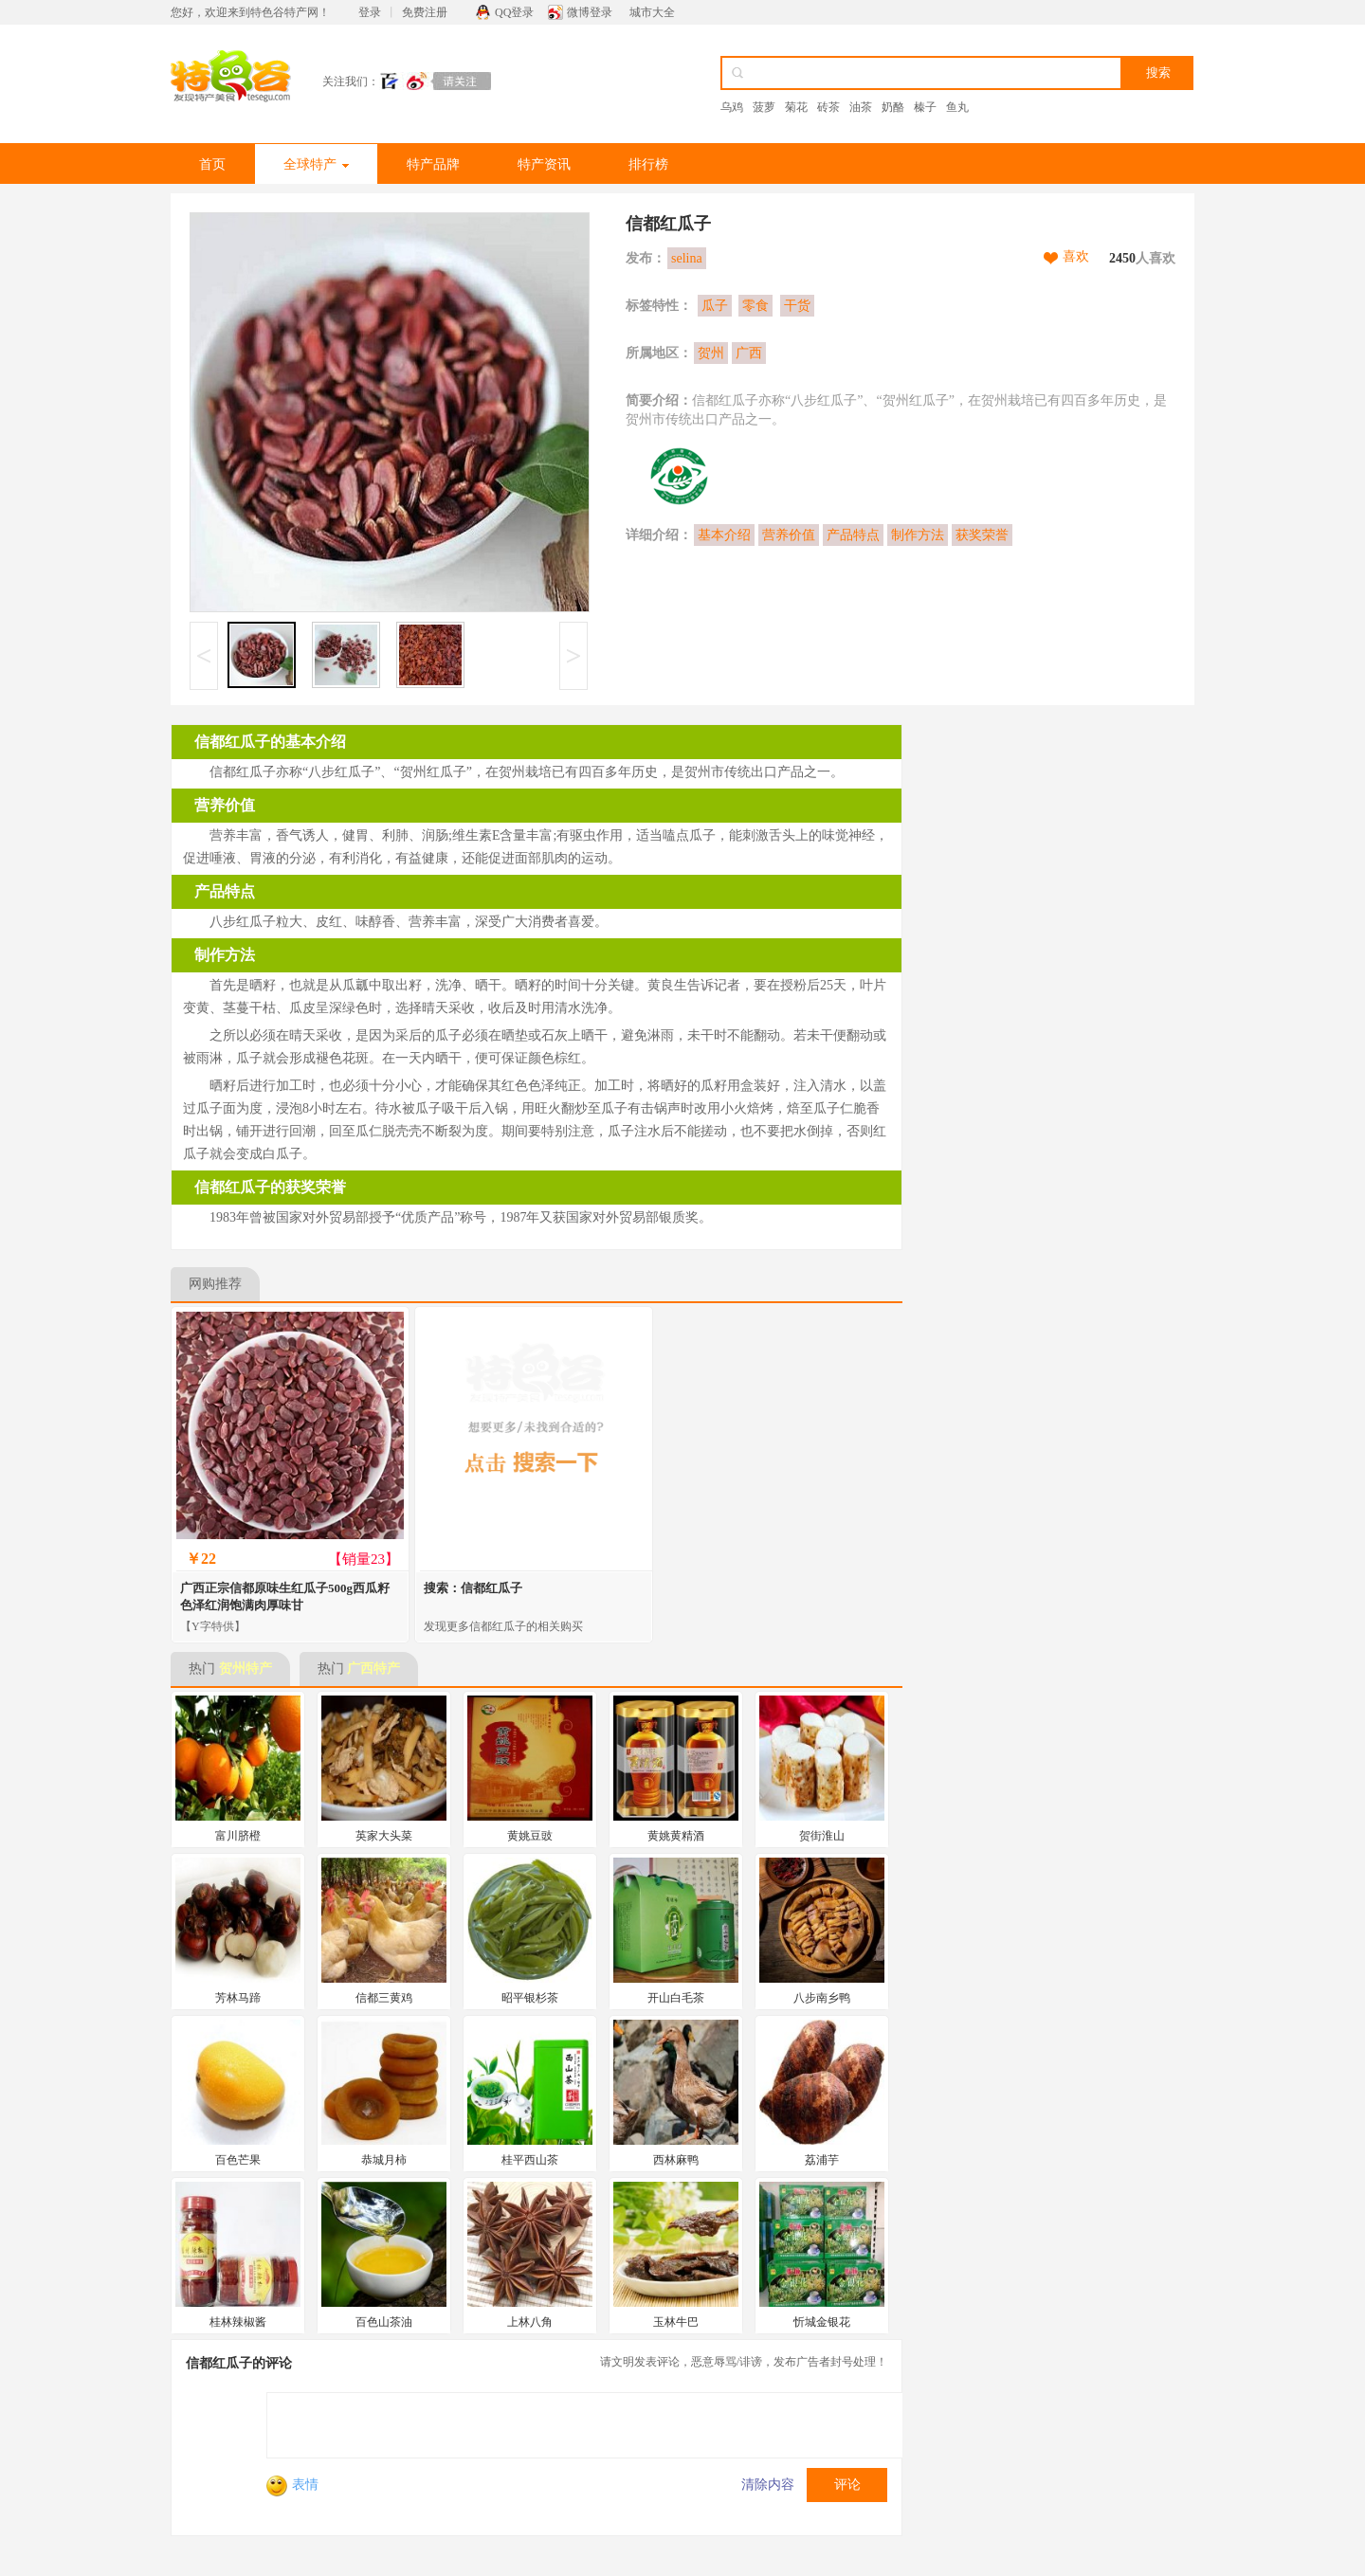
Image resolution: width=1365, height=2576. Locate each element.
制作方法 (917, 535)
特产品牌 (433, 164)
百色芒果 (238, 2160)
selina (686, 258)
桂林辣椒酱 (237, 2322)
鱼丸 (957, 107)
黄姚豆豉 (530, 1835)
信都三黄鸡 (383, 1998)
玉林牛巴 (676, 2322)
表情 (292, 2484)
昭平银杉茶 (529, 1998)
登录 (369, 12)
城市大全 (652, 12)
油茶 (860, 107)
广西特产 (373, 1668)
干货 (797, 306)
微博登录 (589, 12)
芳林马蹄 (238, 1998)
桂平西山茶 (529, 2160)
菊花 (796, 107)
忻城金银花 (821, 2322)
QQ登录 (514, 12)
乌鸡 (731, 107)
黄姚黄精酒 (675, 1835)
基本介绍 (724, 535)
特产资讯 (544, 164)
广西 (749, 353)
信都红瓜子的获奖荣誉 (270, 1187)
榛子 (925, 107)
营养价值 (788, 535)
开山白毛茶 (675, 1998)
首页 (212, 164)
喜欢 (1076, 256)
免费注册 (424, 12)
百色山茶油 (383, 2322)
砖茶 (828, 107)
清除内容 (767, 2484)
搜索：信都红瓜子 (473, 1588)
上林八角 (530, 2322)
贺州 (711, 353)
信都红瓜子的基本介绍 (270, 742)
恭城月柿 (384, 2160)
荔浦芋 (822, 2160)
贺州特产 (245, 1668)
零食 (755, 306)
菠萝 (764, 107)
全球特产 (316, 164)
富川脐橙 (238, 1835)
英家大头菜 (383, 1835)
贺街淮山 (822, 1835)
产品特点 (853, 535)
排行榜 (648, 164)
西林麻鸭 (676, 2160)
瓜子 (714, 306)
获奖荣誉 (982, 535)
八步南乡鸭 (821, 1998)
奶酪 (893, 107)
